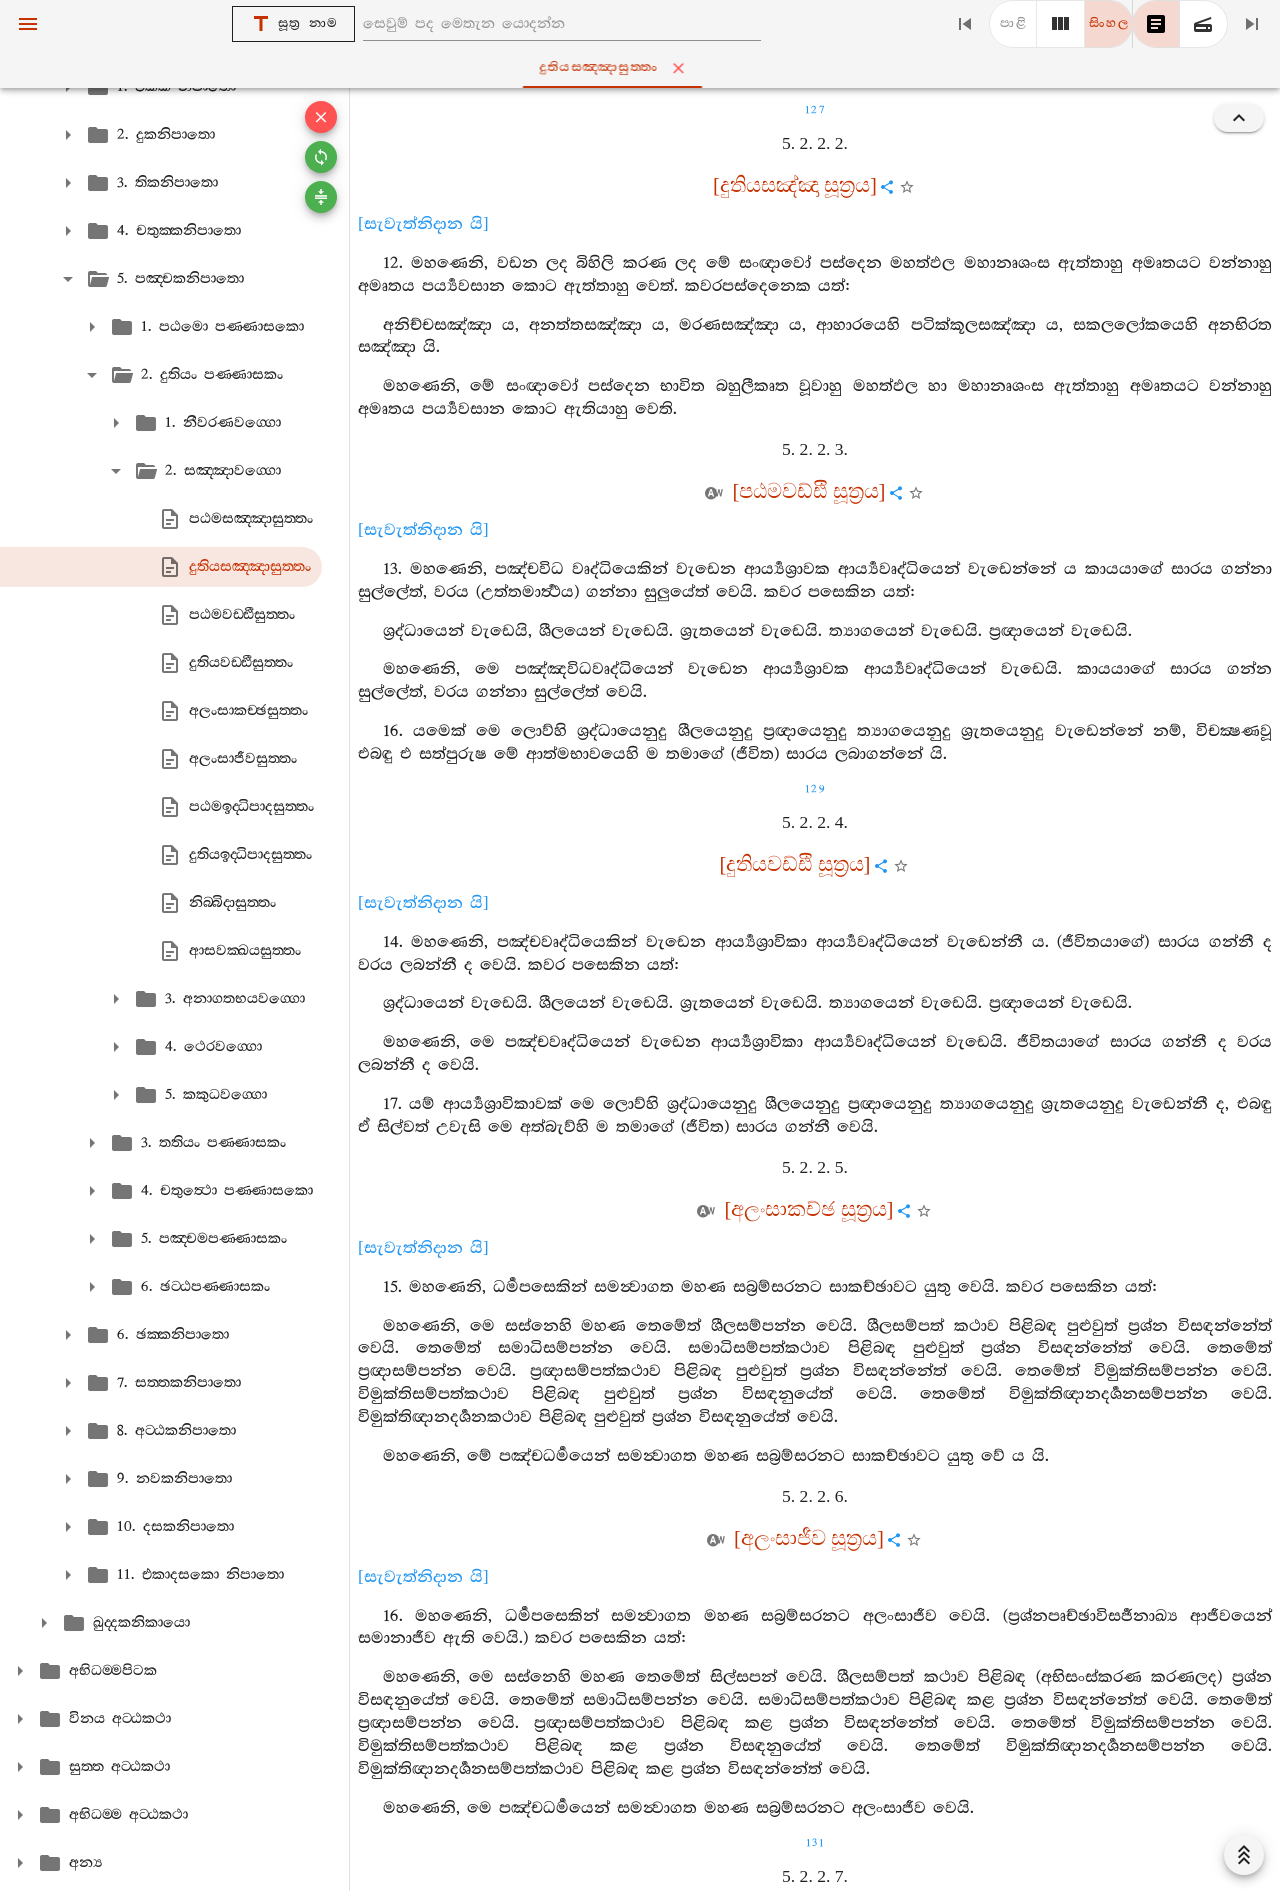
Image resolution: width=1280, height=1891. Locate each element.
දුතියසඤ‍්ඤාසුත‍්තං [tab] (643, 68)
